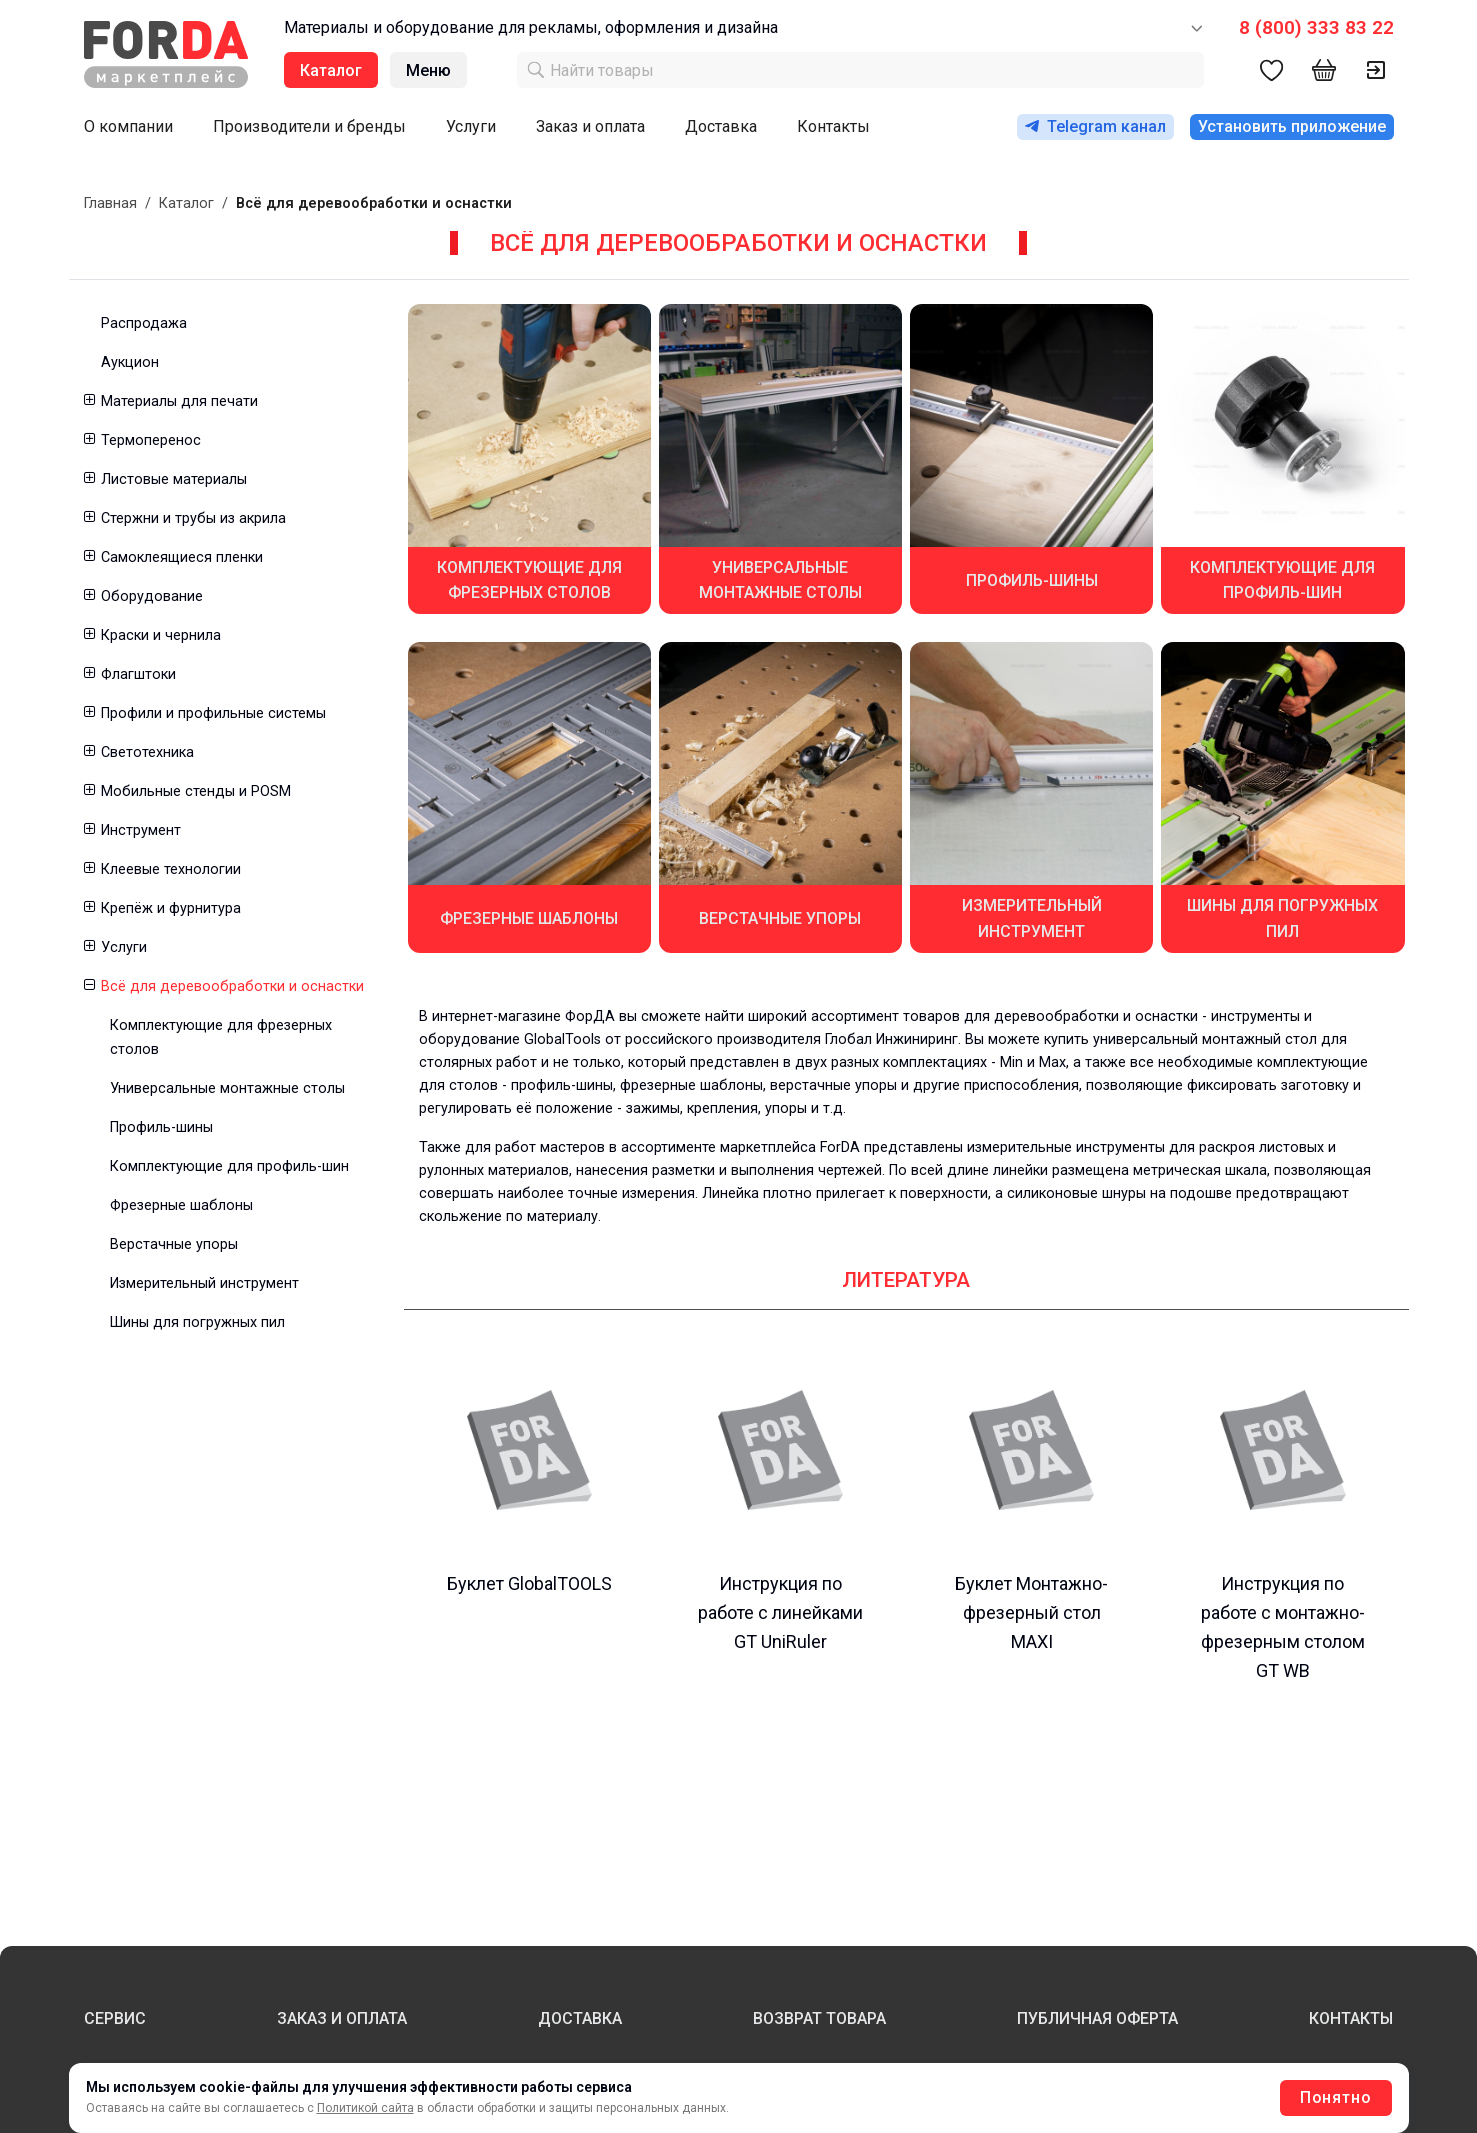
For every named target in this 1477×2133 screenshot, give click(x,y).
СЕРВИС (115, 2018)
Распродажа (144, 323)
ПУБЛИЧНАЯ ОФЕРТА (1097, 2018)
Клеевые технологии (171, 869)
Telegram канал (1095, 126)
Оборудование (152, 596)
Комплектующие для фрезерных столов (221, 1037)
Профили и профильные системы (213, 713)
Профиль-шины (161, 1127)
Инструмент (141, 830)
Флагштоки (138, 674)
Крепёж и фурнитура (171, 908)
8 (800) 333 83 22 (1316, 27)
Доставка (721, 126)
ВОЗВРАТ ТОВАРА (819, 2018)
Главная (110, 203)
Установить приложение (1292, 126)
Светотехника (147, 752)
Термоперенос (151, 440)
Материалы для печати (179, 401)
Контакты (833, 126)
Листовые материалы (174, 479)
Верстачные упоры (174, 1244)
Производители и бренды (309, 126)
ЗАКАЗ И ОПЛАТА (342, 2018)
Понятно (1336, 2097)
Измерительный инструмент (204, 1283)
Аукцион (130, 362)
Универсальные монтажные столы (227, 1088)
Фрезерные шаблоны (181, 1205)
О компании (128, 126)
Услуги (471, 126)
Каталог (186, 203)
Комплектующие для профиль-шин (229, 1166)
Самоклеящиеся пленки (182, 557)
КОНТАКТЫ (1351, 2018)
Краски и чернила (161, 635)
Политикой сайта (365, 2108)
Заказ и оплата (590, 126)
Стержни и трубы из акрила (193, 518)
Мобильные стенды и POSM (196, 791)
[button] (88, 401)
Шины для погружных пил (197, 1322)
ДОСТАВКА (580, 2018)
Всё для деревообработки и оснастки (232, 986)
